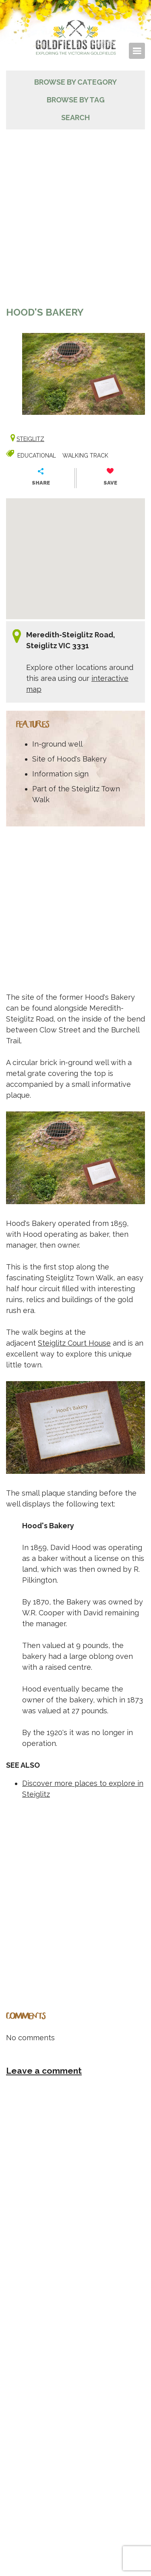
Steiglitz (30, 439)
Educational (36, 455)
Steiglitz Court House (74, 1343)
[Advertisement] (75, 217)
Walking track (85, 455)
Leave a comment (44, 2071)
